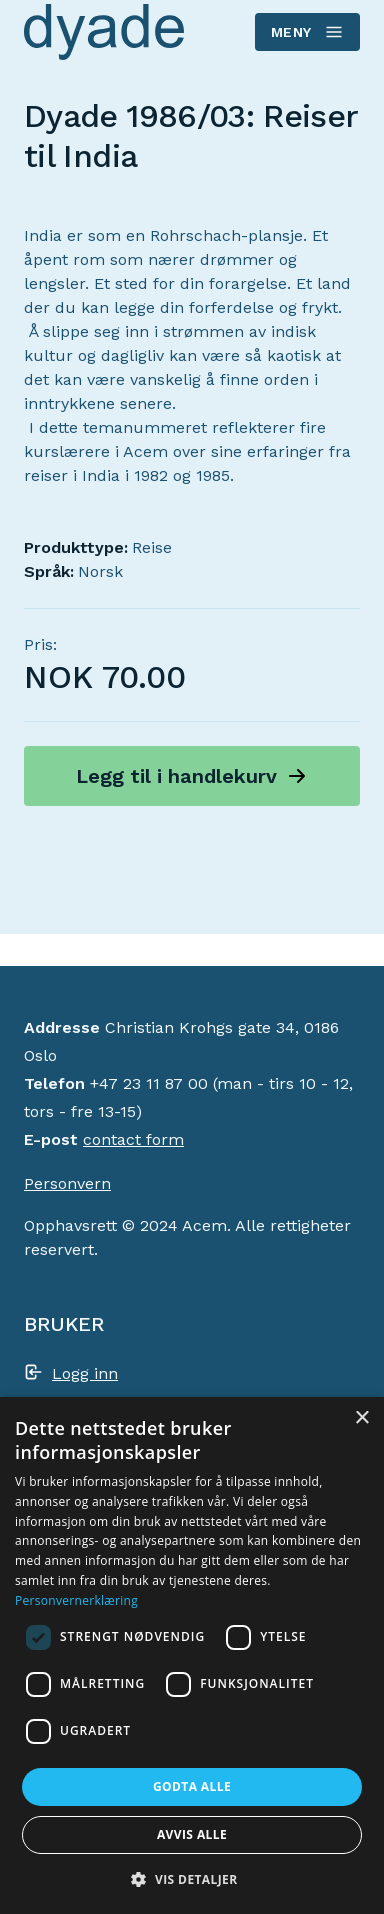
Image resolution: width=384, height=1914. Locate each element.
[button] (191, 1879)
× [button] (361, 1418)
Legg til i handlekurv (176, 776)
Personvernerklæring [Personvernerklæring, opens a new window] (76, 1600)
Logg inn (85, 1373)
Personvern (67, 1183)
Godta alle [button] (192, 1786)
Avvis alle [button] (192, 1834)
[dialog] (192, 1655)
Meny (306, 32)
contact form (133, 1139)
